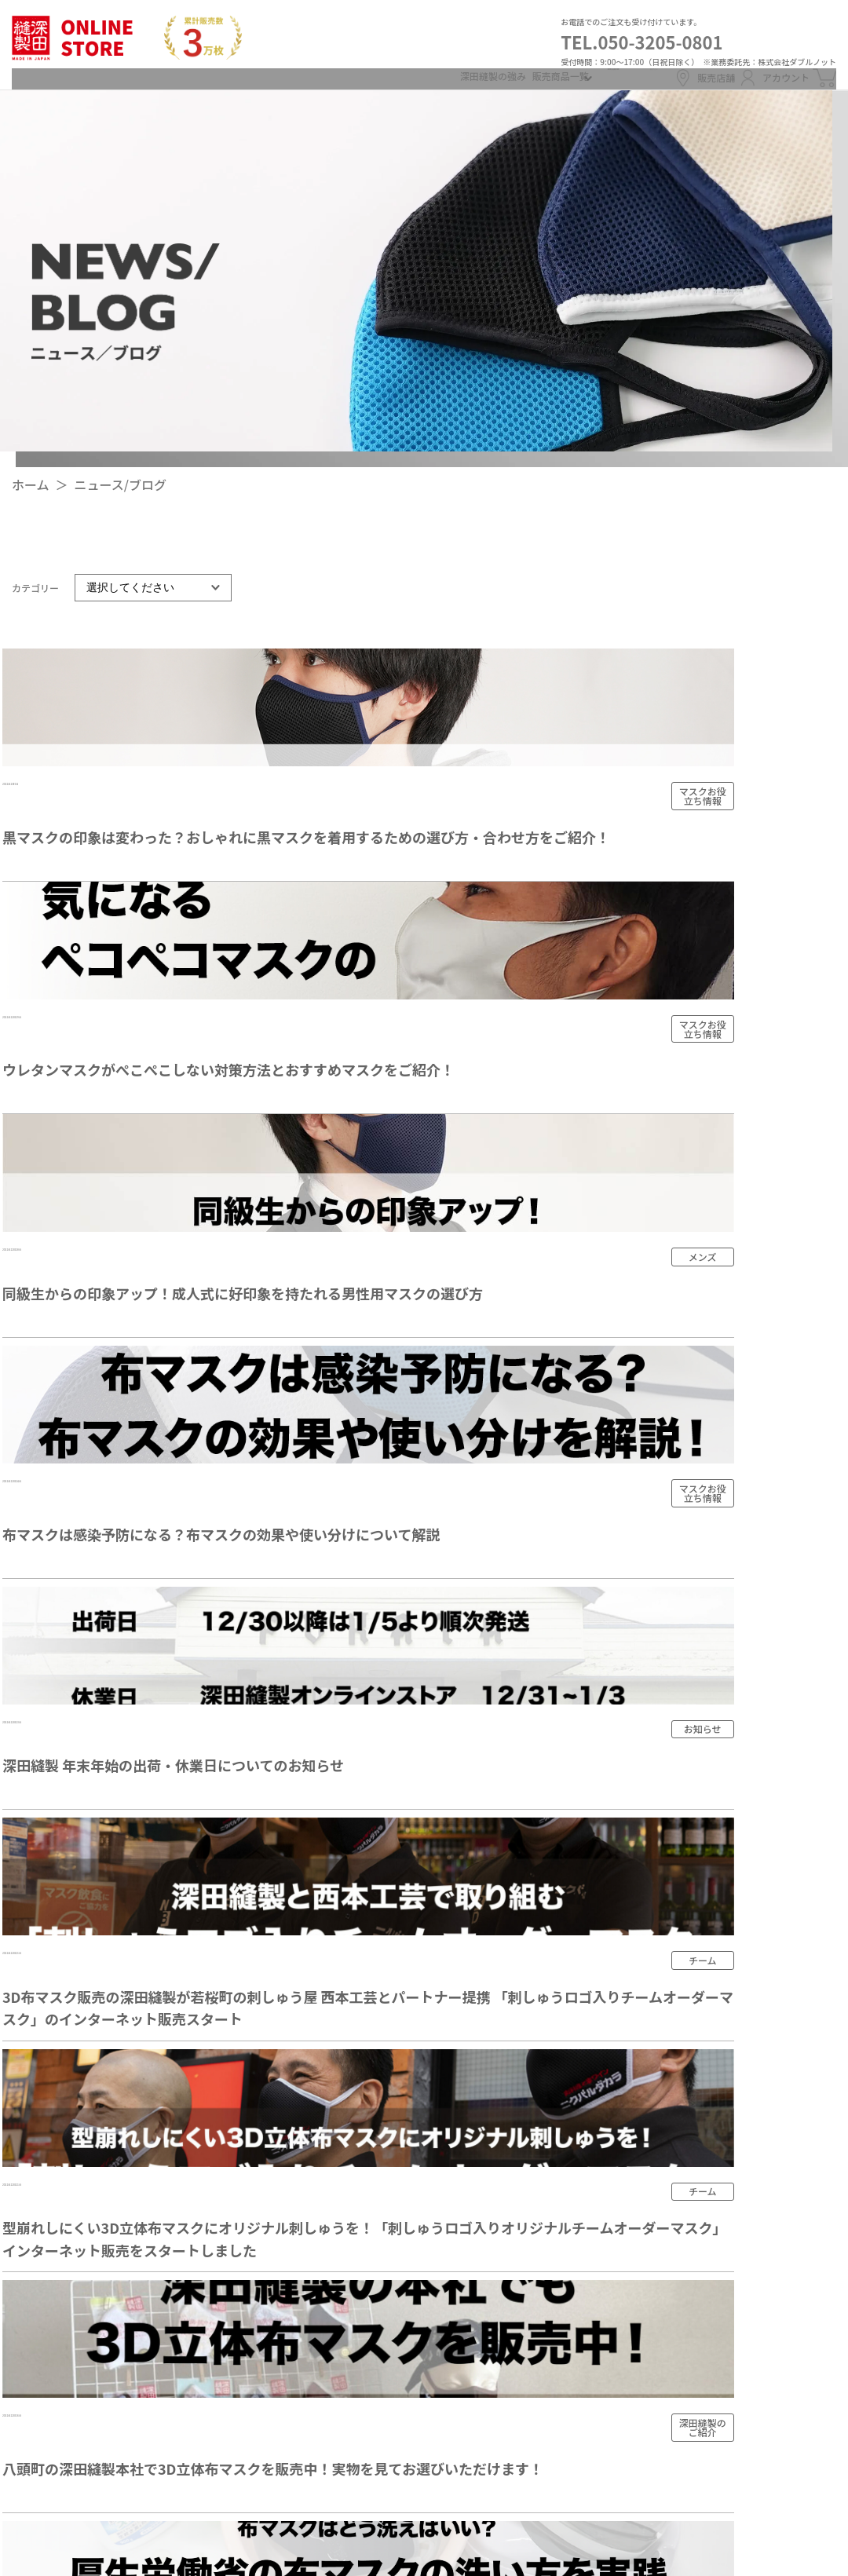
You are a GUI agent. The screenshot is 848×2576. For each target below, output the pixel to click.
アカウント (763, 77)
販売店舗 (667, 77)
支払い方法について (700, 2155)
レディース (486, 2191)
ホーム (30, 497)
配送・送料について (700, 2060)
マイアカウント (688, 2298)
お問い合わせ (681, 2488)
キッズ (475, 2219)
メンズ (475, 2163)
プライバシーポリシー (706, 2250)
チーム (475, 2247)
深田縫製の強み (329, 75)
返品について (681, 2107)
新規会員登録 (509, 75)
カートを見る (681, 2440)
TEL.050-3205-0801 (641, 41)
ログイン (588, 75)
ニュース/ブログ (120, 497)
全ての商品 (487, 2135)
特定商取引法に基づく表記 (719, 2202)
